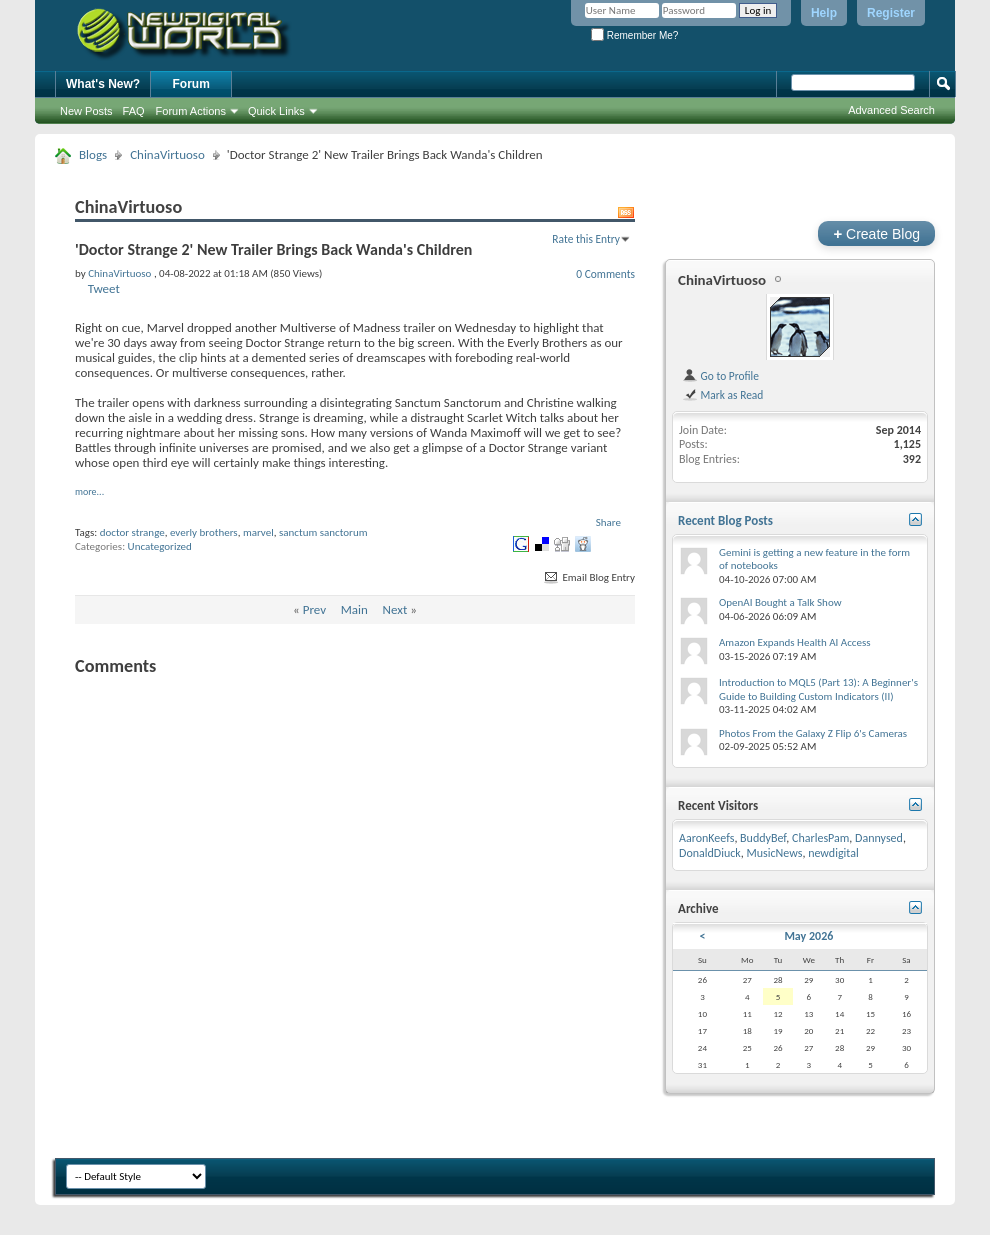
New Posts (86, 111)
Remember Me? (634, 35)
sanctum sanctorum (323, 532)
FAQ (134, 111)
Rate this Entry (586, 239)
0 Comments (605, 274)
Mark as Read (722, 395)
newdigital (833, 853)
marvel (258, 532)
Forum (191, 84)
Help (824, 13)
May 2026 (808, 936)
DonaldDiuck (710, 853)
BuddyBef (763, 838)
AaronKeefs (706, 838)
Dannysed (879, 838)
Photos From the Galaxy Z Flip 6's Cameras (813, 733)
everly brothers (204, 532)
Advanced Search (891, 110)
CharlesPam (820, 838)
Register (891, 13)
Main (354, 609)
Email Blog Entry (588, 577)
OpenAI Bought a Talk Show (780, 602)
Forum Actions (191, 111)
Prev (314, 609)
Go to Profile (720, 376)
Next (395, 609)
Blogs (93, 154)
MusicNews (775, 853)
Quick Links (276, 111)
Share (608, 522)
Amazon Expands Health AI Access (795, 642)
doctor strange (132, 532)
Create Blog (876, 233)
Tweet (104, 288)
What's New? (103, 84)
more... (89, 491)
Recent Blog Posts (725, 520)
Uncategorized (160, 546)
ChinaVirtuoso (167, 154)
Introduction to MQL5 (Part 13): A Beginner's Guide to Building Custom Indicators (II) (818, 689)
